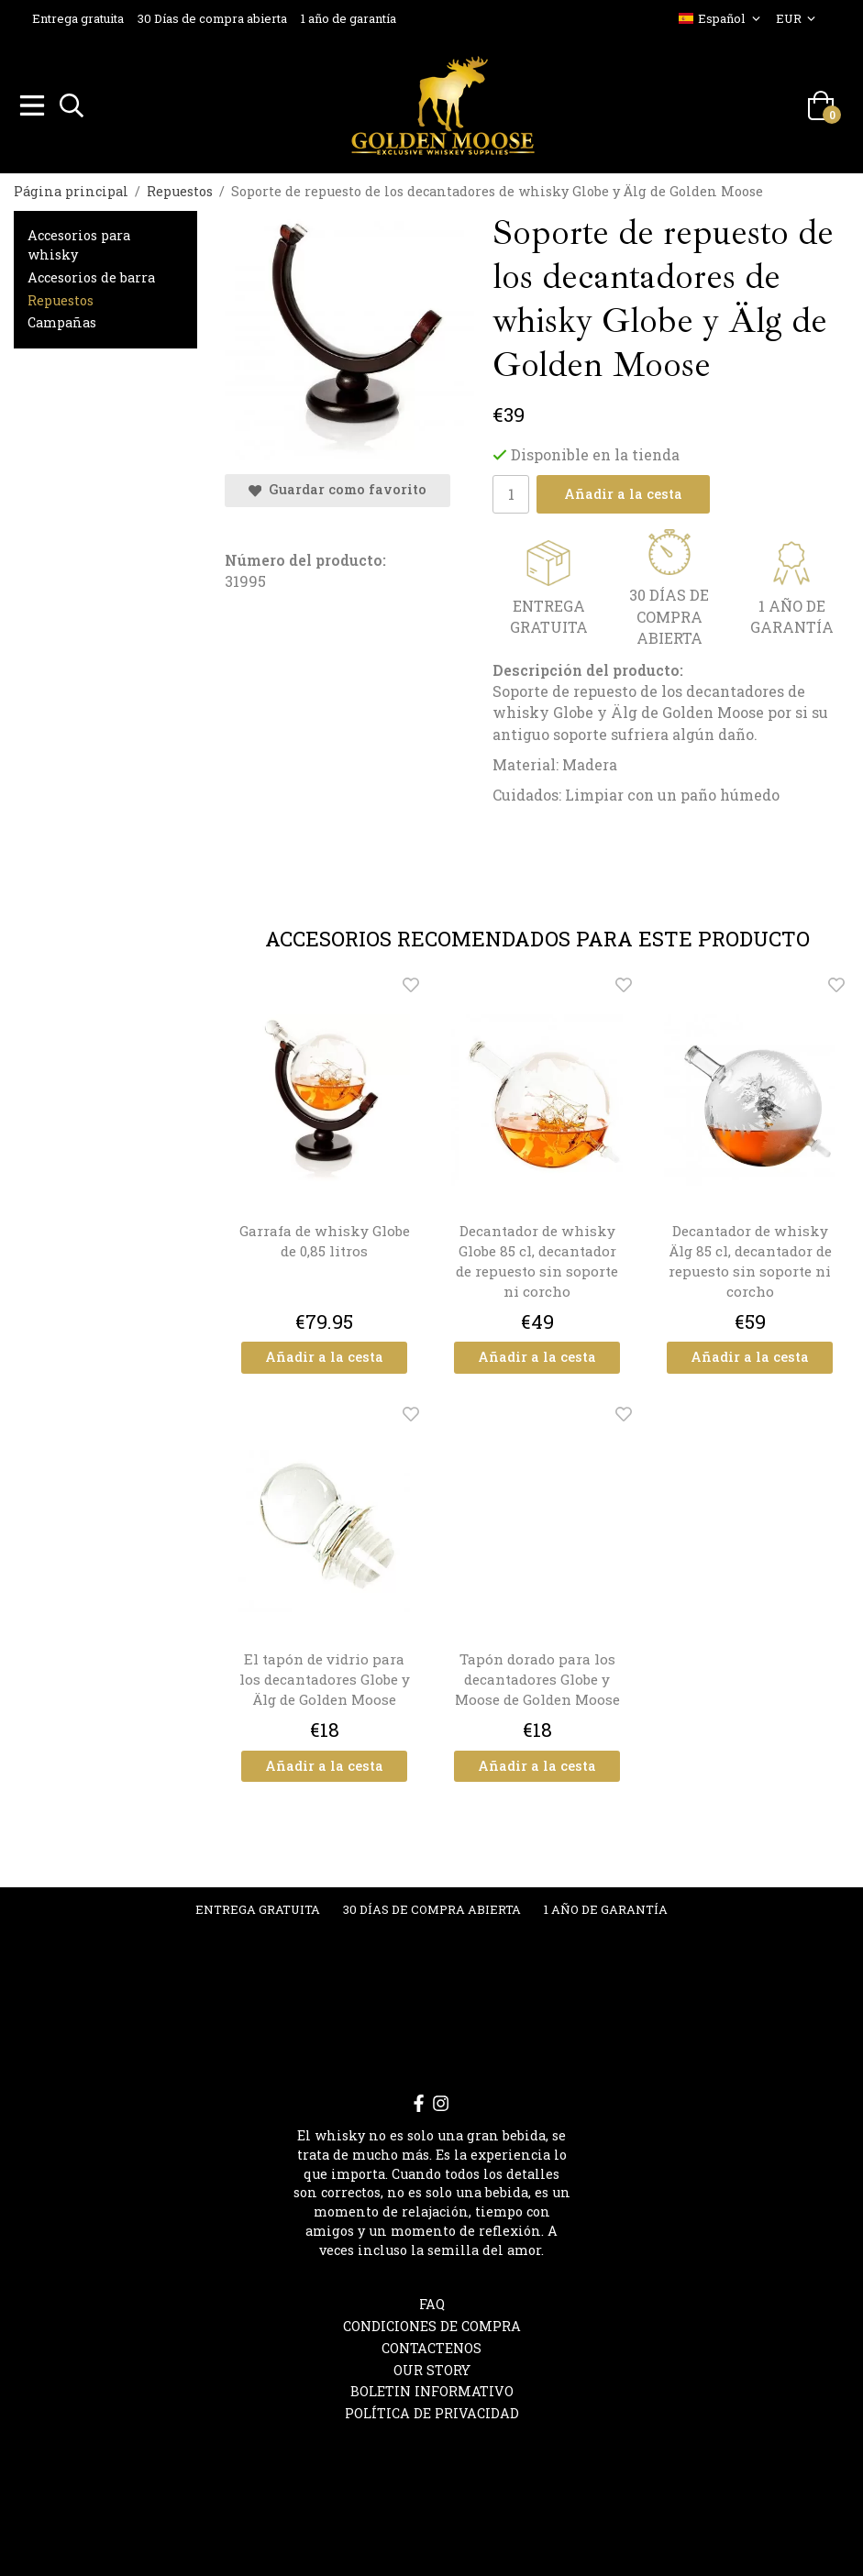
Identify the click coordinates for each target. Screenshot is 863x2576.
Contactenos (431, 2345)
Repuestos (61, 297)
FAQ (432, 2301)
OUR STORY (431, 2367)
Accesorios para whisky (79, 242)
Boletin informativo (432, 2388)
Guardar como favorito (337, 486)
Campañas (62, 319)
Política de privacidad (432, 2410)
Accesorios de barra (91, 274)
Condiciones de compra (432, 2323)
